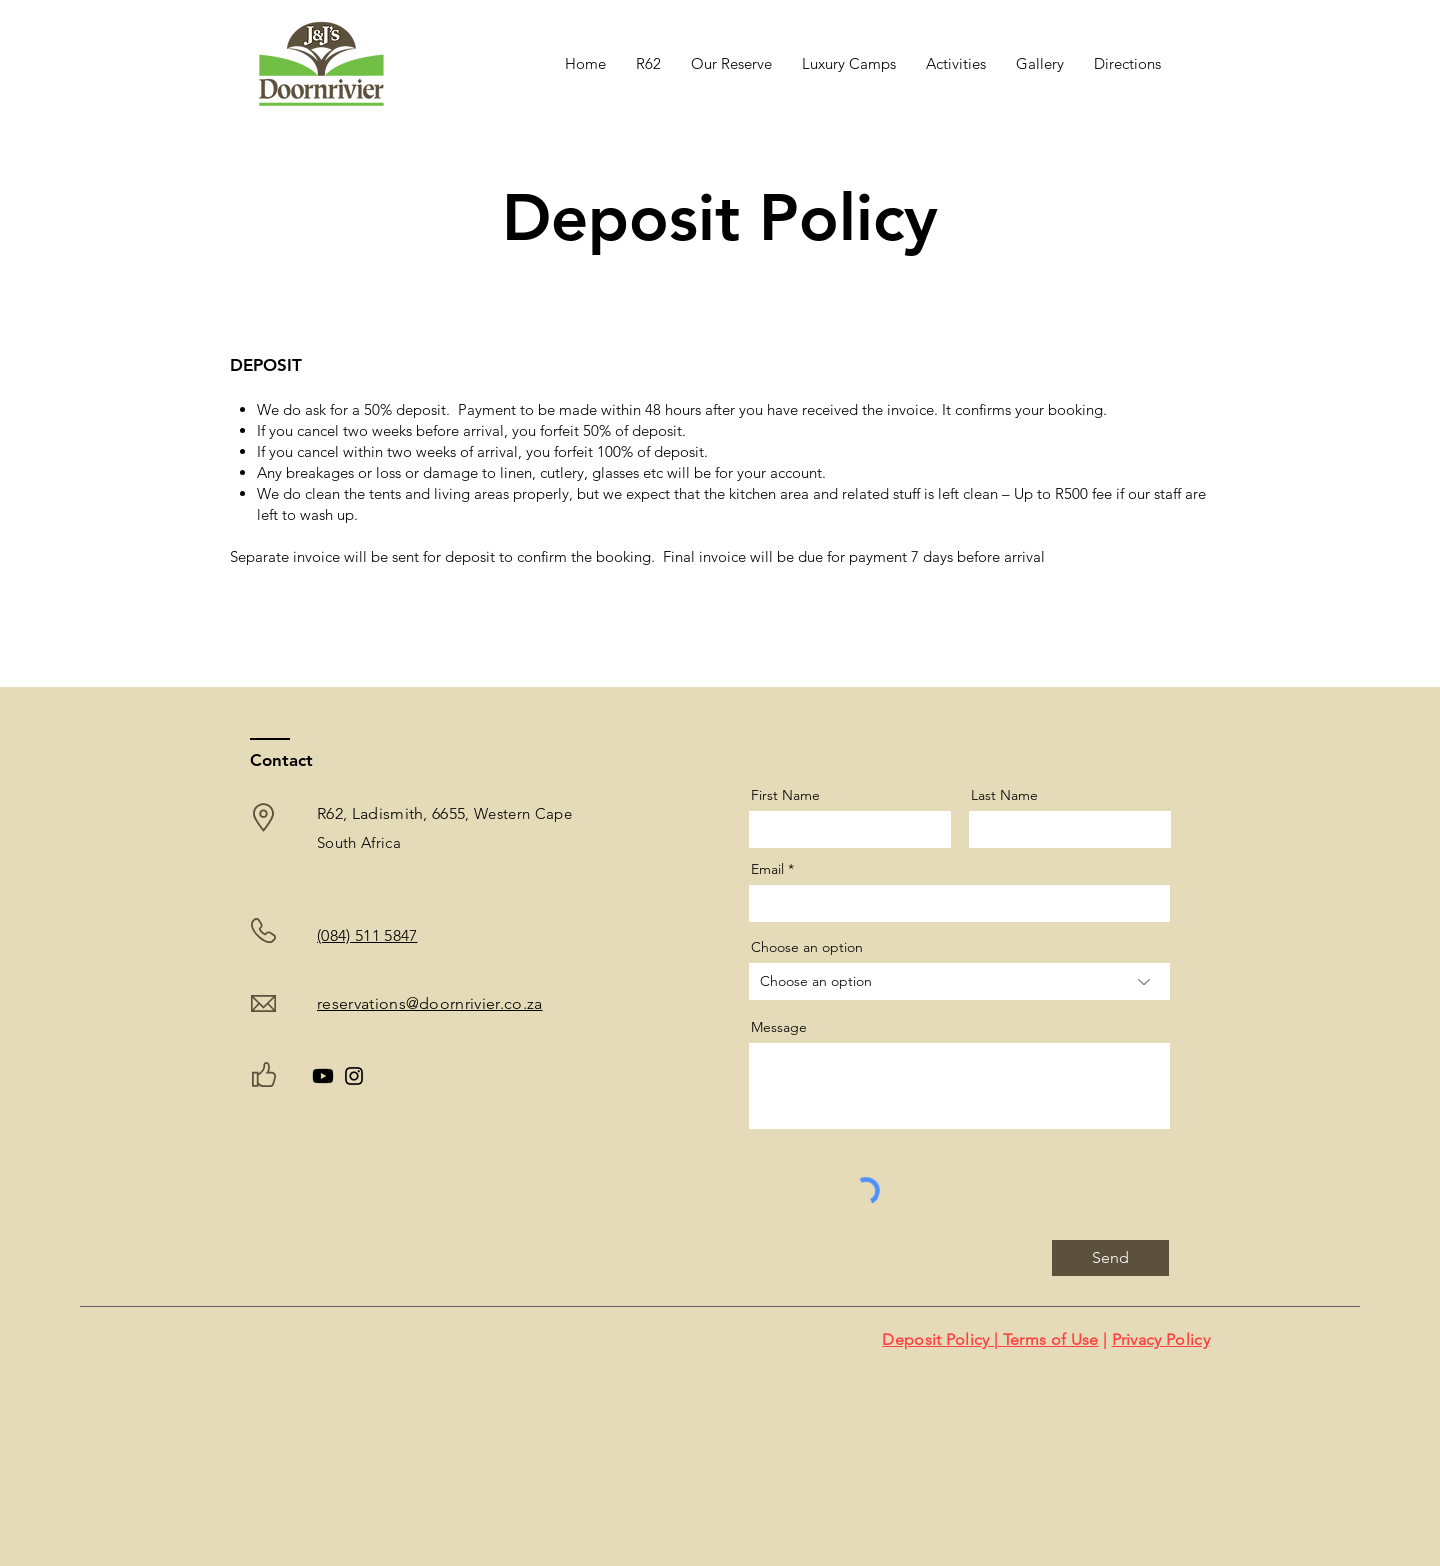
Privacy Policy (1161, 1339)
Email (767, 869)
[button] (849, 64)
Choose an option (807, 947)
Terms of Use (1051, 1339)
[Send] (1110, 1258)
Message (779, 1027)
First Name (785, 795)
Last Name (1004, 795)
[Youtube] (323, 1076)
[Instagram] (354, 1076)
